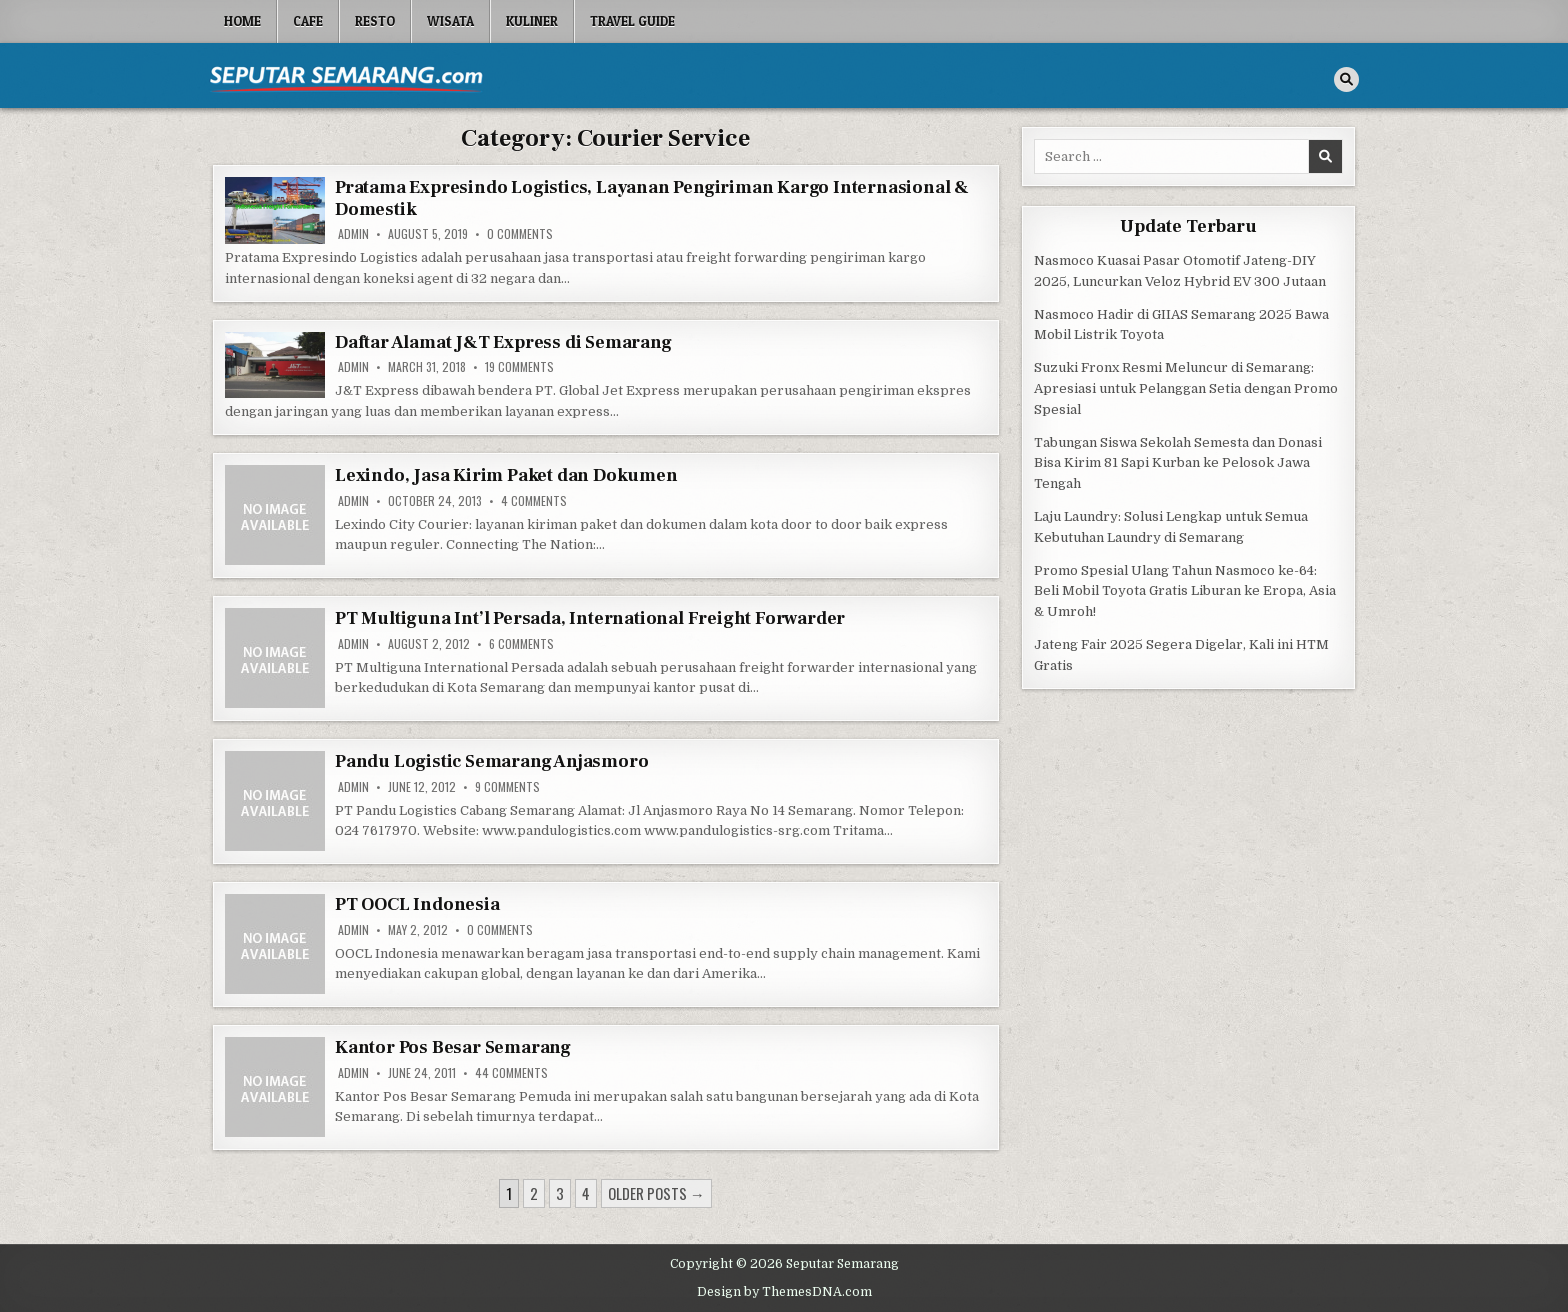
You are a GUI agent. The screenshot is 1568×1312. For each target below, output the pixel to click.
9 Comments (507, 787)
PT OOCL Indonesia (417, 904)
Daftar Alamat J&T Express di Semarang (503, 342)
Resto (375, 21)
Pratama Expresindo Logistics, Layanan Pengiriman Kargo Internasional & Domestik (652, 198)
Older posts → (656, 1193)
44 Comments (511, 1073)
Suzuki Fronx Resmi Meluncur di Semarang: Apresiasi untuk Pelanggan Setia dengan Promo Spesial (1186, 388)
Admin (353, 234)
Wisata (450, 21)
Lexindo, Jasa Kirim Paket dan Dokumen (506, 475)
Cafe (308, 21)
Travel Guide (632, 21)
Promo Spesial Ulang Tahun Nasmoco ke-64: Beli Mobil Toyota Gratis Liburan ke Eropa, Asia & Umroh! (1185, 591)
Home (242, 21)
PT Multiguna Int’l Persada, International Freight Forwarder (590, 618)
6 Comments (521, 644)
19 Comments (519, 367)
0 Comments (520, 234)
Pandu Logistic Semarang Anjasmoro (491, 761)
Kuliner (532, 21)
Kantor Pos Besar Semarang (453, 1047)
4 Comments (534, 501)
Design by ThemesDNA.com (784, 1292)
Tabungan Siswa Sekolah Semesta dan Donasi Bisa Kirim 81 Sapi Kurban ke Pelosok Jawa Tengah (1178, 463)
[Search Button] (1346, 79)
